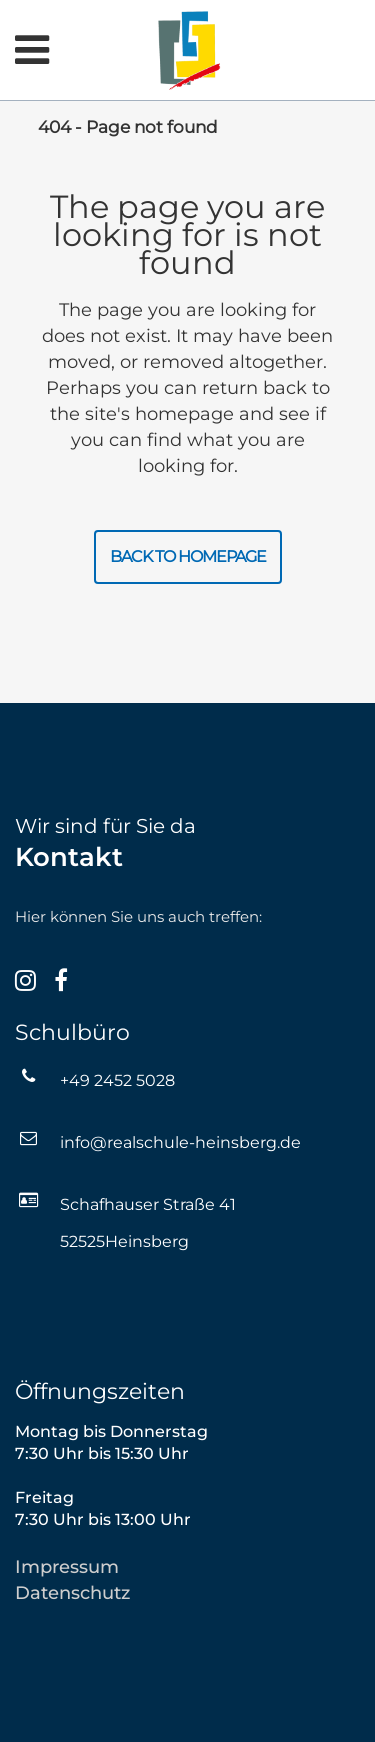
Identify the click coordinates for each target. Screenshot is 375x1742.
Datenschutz (72, 1593)
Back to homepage (188, 556)
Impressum (67, 1567)
